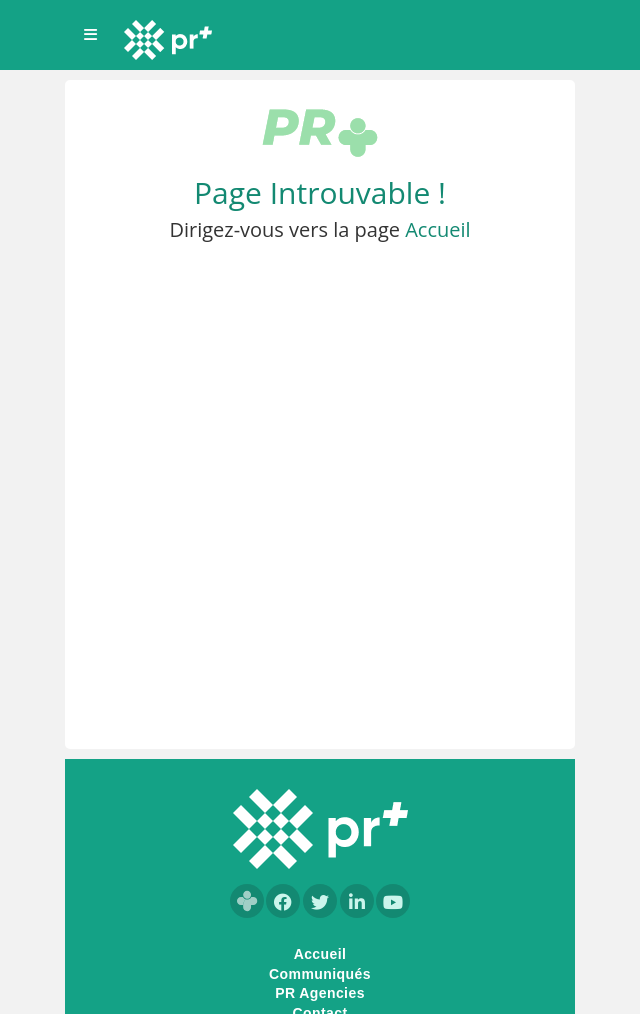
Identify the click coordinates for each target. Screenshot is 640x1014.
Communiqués (320, 974)
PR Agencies (320, 993)
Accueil (437, 229)
